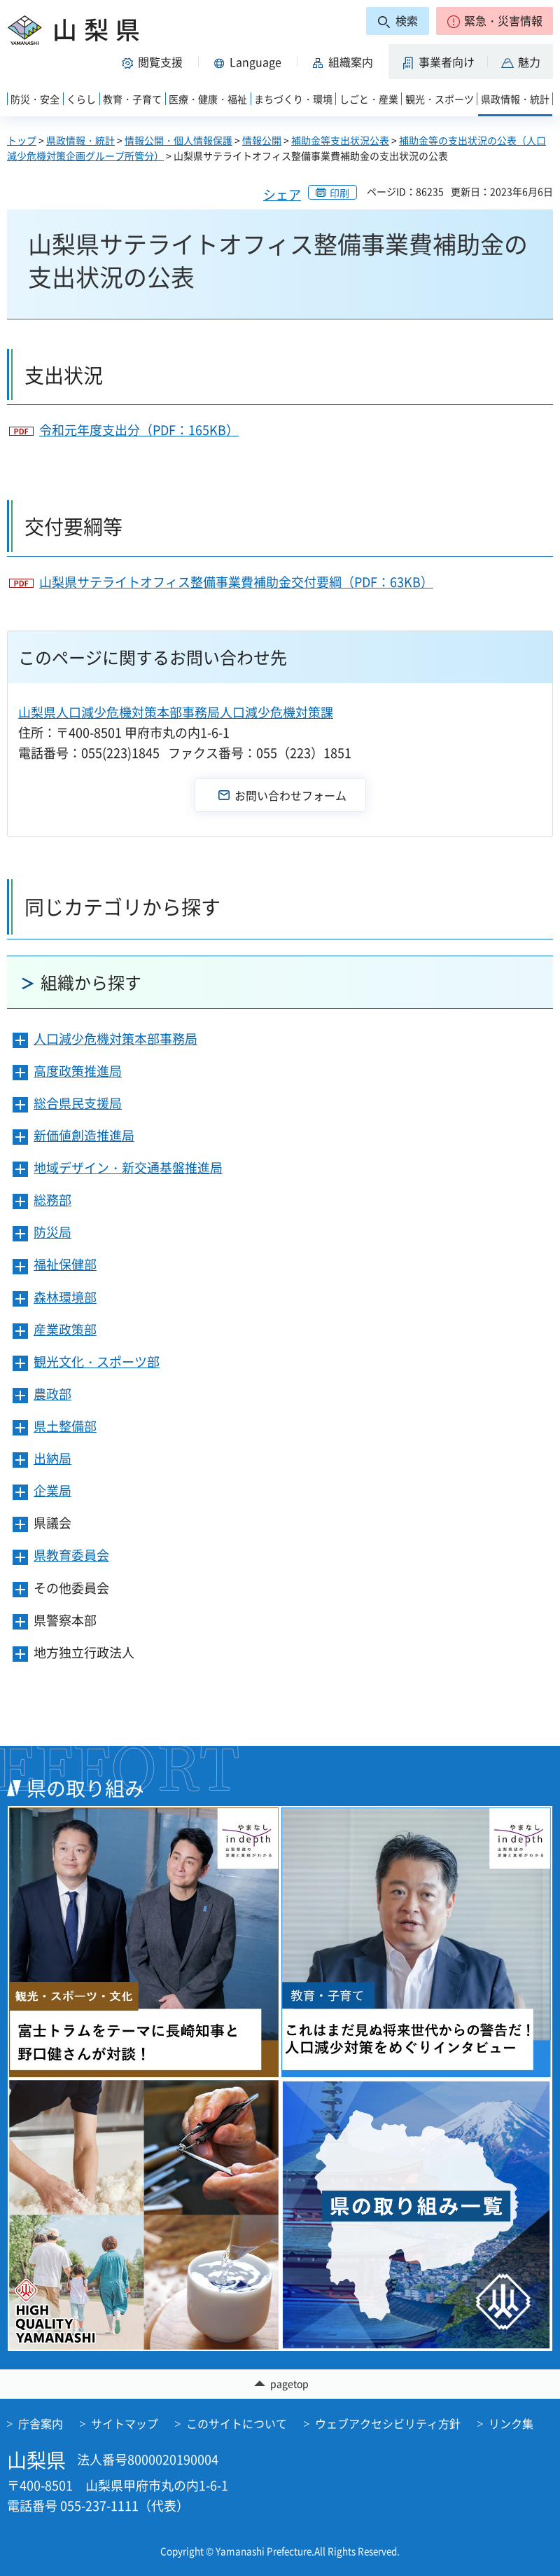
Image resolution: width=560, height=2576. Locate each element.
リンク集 (511, 2423)
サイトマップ (124, 2423)
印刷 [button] (339, 193)
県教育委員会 (71, 1555)
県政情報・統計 (80, 140)
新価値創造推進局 (84, 1135)
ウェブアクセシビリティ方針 (388, 2423)
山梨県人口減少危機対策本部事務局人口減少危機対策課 (175, 712)
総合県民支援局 (78, 1103)
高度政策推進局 (78, 1071)
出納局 (52, 1458)
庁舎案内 (40, 2423)
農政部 (52, 1394)
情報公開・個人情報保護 (178, 140)
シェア (282, 194)
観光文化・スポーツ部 (97, 1361)
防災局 (52, 1232)
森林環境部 (65, 1297)
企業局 (52, 1490)
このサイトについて (236, 2423)
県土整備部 (65, 1426)
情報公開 (261, 140)
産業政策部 (65, 1329)
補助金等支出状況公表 (340, 140)
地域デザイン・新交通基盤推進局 (128, 1167)
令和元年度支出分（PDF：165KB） (139, 429)
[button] (494, 21)
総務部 (52, 1199)
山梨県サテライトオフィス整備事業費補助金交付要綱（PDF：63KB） (236, 581)
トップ (21, 140)
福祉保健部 (65, 1264)
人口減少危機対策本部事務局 (115, 1038)
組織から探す (91, 982)
